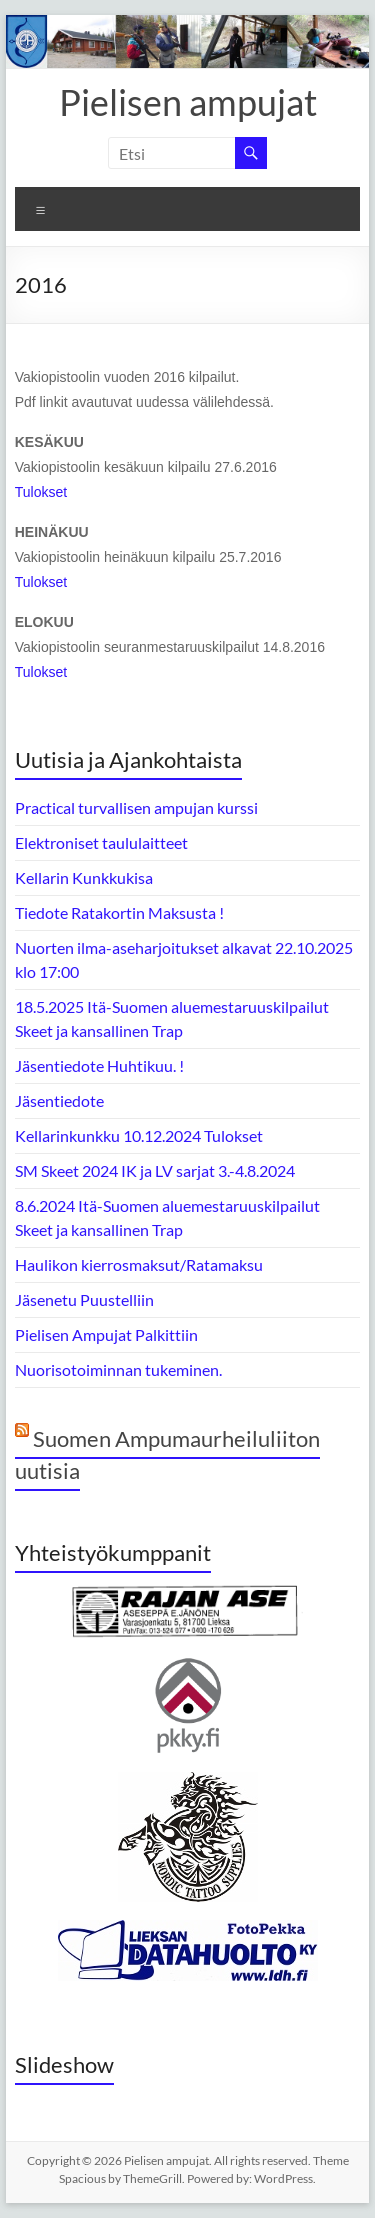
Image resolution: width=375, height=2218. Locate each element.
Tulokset (41, 492)
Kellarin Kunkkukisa (84, 877)
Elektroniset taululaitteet (101, 842)
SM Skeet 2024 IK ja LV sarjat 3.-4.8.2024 (155, 1170)
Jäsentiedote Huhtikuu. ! (99, 1065)
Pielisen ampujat (188, 102)
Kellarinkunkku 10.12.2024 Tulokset (139, 1135)
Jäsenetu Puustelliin (84, 1299)
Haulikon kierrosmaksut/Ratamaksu (139, 1264)
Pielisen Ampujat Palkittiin (106, 1334)
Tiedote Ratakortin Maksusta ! (119, 912)
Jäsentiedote (59, 1100)
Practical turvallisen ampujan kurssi (136, 807)
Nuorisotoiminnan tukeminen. (118, 1369)
